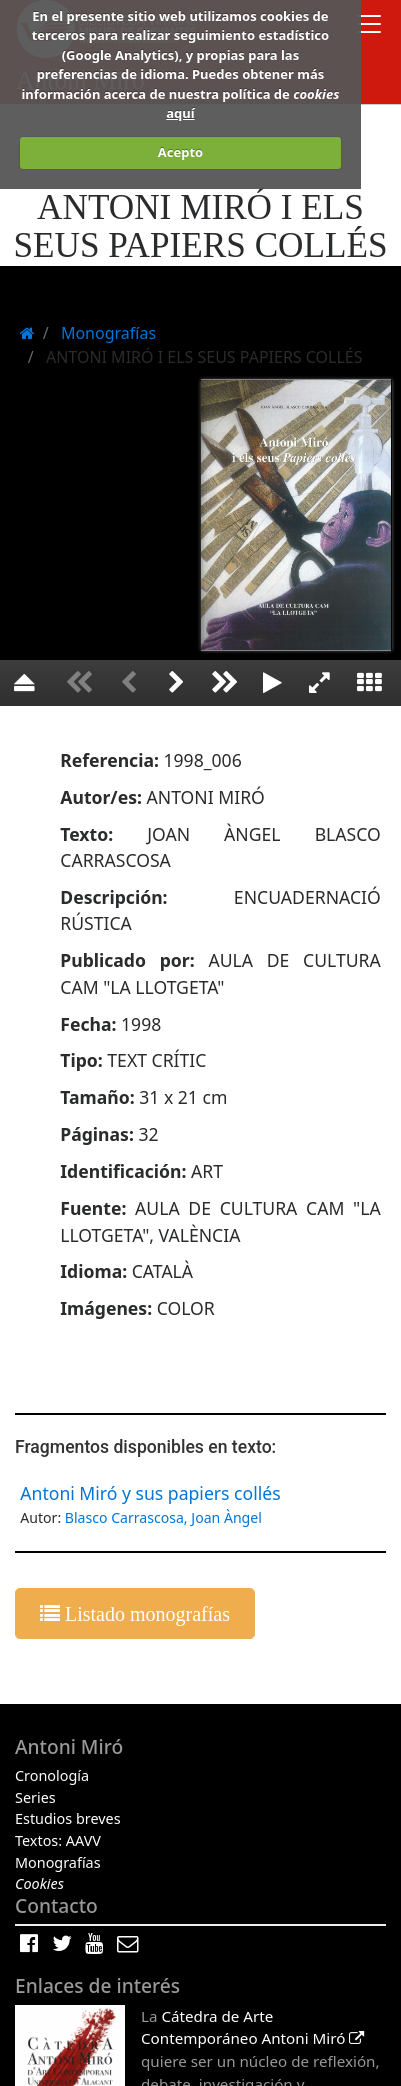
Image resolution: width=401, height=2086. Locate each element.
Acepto (180, 152)
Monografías (58, 1862)
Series (35, 1797)
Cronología (52, 1775)
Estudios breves (68, 1818)
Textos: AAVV (58, 1840)
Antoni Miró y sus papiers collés (150, 1493)
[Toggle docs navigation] (369, 26)
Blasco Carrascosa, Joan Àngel (163, 1517)
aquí (180, 113)
